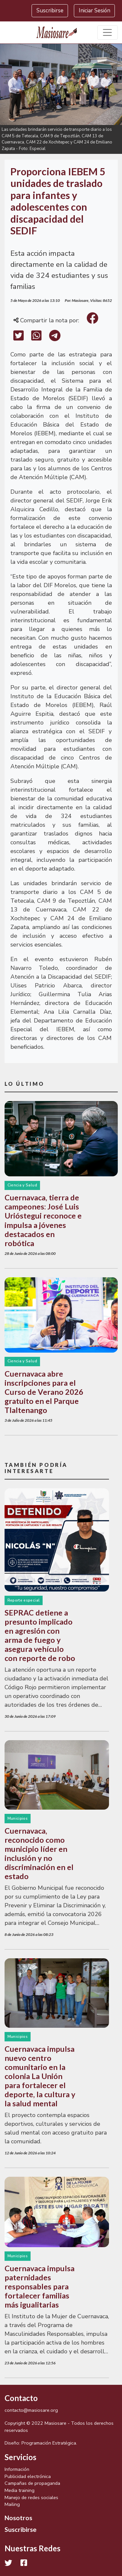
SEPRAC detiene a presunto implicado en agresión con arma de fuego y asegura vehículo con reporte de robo (40, 1635)
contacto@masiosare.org (31, 2410)
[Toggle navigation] (107, 32)
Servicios (20, 2457)
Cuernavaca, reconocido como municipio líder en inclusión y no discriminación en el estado (39, 1853)
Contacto (21, 2398)
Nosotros (18, 2517)
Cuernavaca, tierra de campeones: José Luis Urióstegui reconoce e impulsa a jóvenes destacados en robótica (43, 1220)
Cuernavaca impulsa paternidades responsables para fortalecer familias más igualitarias (40, 2286)
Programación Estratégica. (49, 2443)
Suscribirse (49, 10)
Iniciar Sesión (94, 10)
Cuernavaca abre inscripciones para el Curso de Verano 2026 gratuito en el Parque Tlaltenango (44, 1392)
